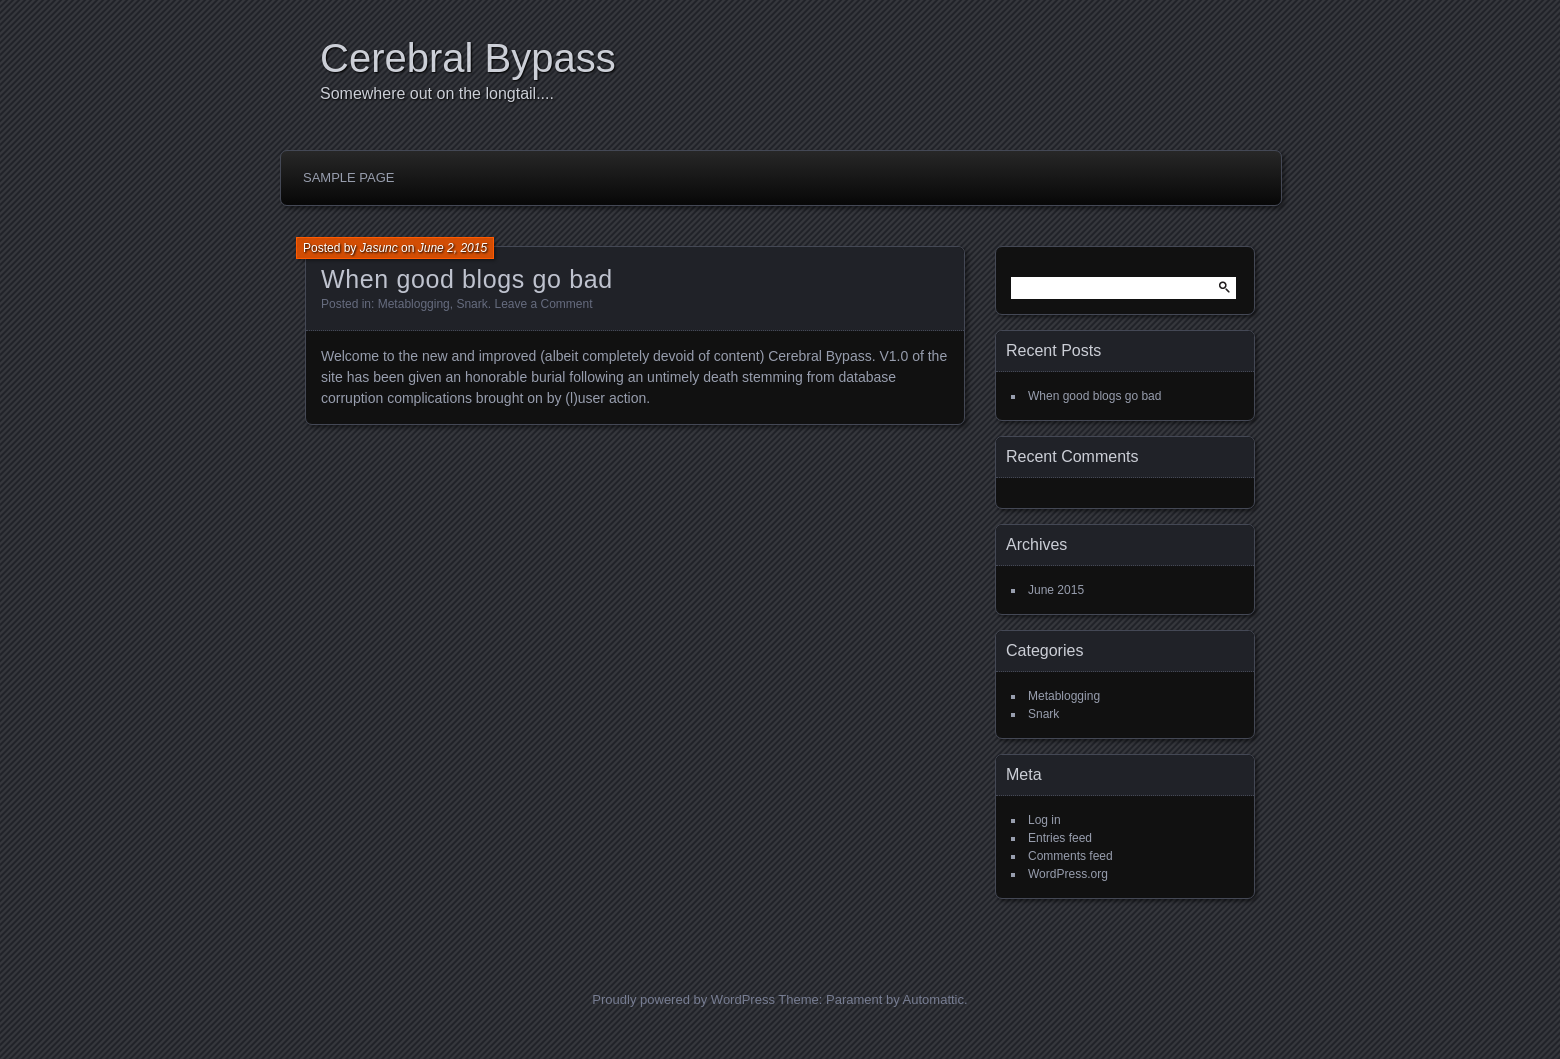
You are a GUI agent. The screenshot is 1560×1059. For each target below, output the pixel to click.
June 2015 (1056, 590)
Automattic (933, 999)
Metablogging (414, 304)
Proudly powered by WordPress (683, 999)
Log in (1044, 820)
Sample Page (349, 177)
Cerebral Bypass (468, 58)
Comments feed (1070, 856)
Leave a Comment (543, 304)
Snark (471, 304)
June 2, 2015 (452, 248)
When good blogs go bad (467, 279)
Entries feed (1060, 838)
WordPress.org (1068, 874)
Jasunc (379, 248)
